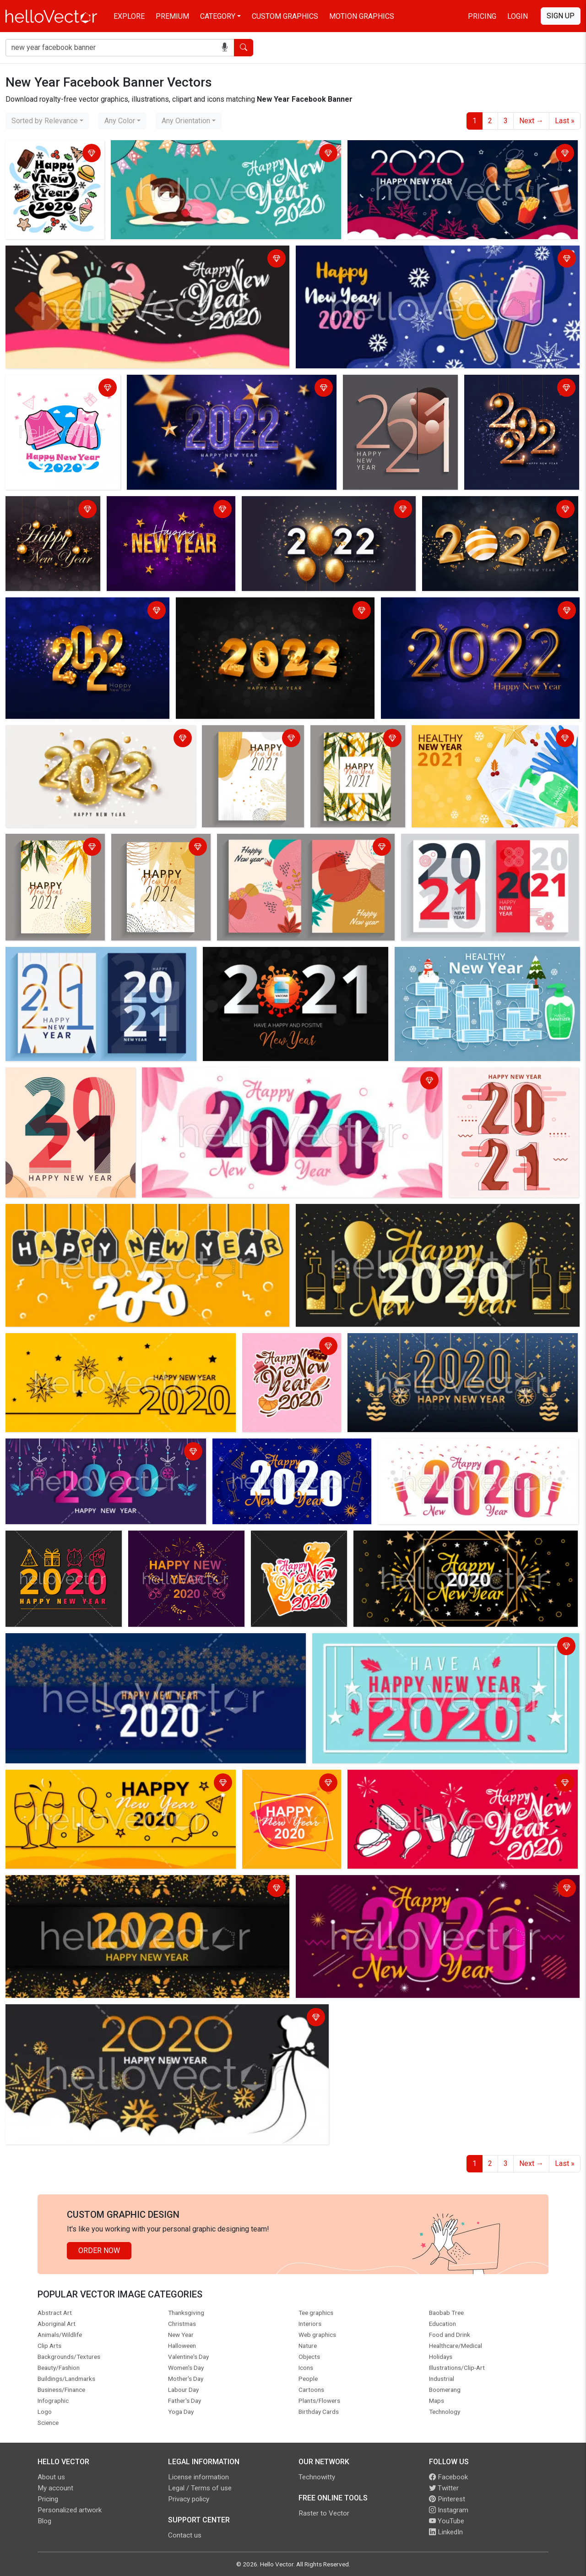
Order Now (99, 2250)
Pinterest (447, 2499)
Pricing (482, 16)
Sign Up (561, 15)
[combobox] (47, 121)
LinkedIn (446, 2532)
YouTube (446, 2521)
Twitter (444, 2488)
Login (517, 16)
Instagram (448, 2510)
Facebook (448, 2477)
